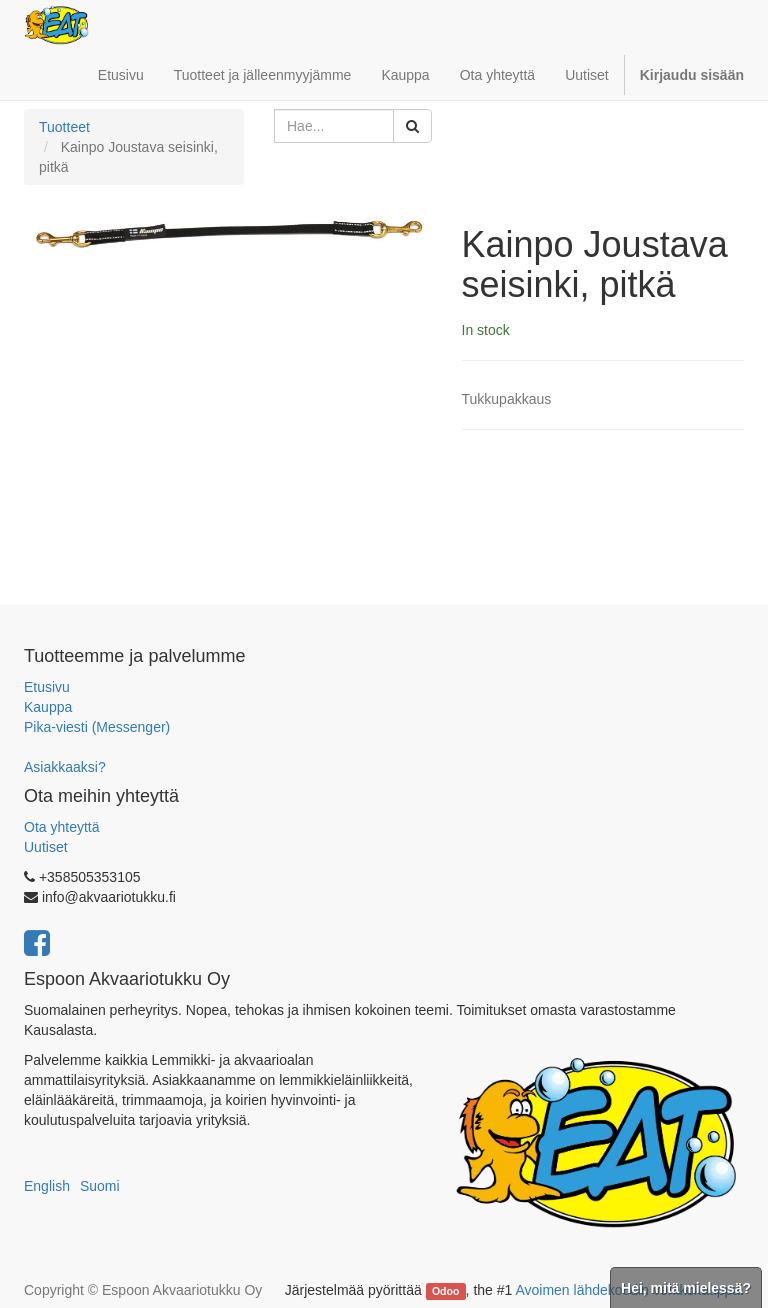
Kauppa (48, 707)
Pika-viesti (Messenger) (97, 727)
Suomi (100, 1186)
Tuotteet (64, 127)
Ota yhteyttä (61, 827)
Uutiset (46, 847)
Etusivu (47, 687)
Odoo (445, 1291)
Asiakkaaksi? (65, 767)
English (47, 1186)
